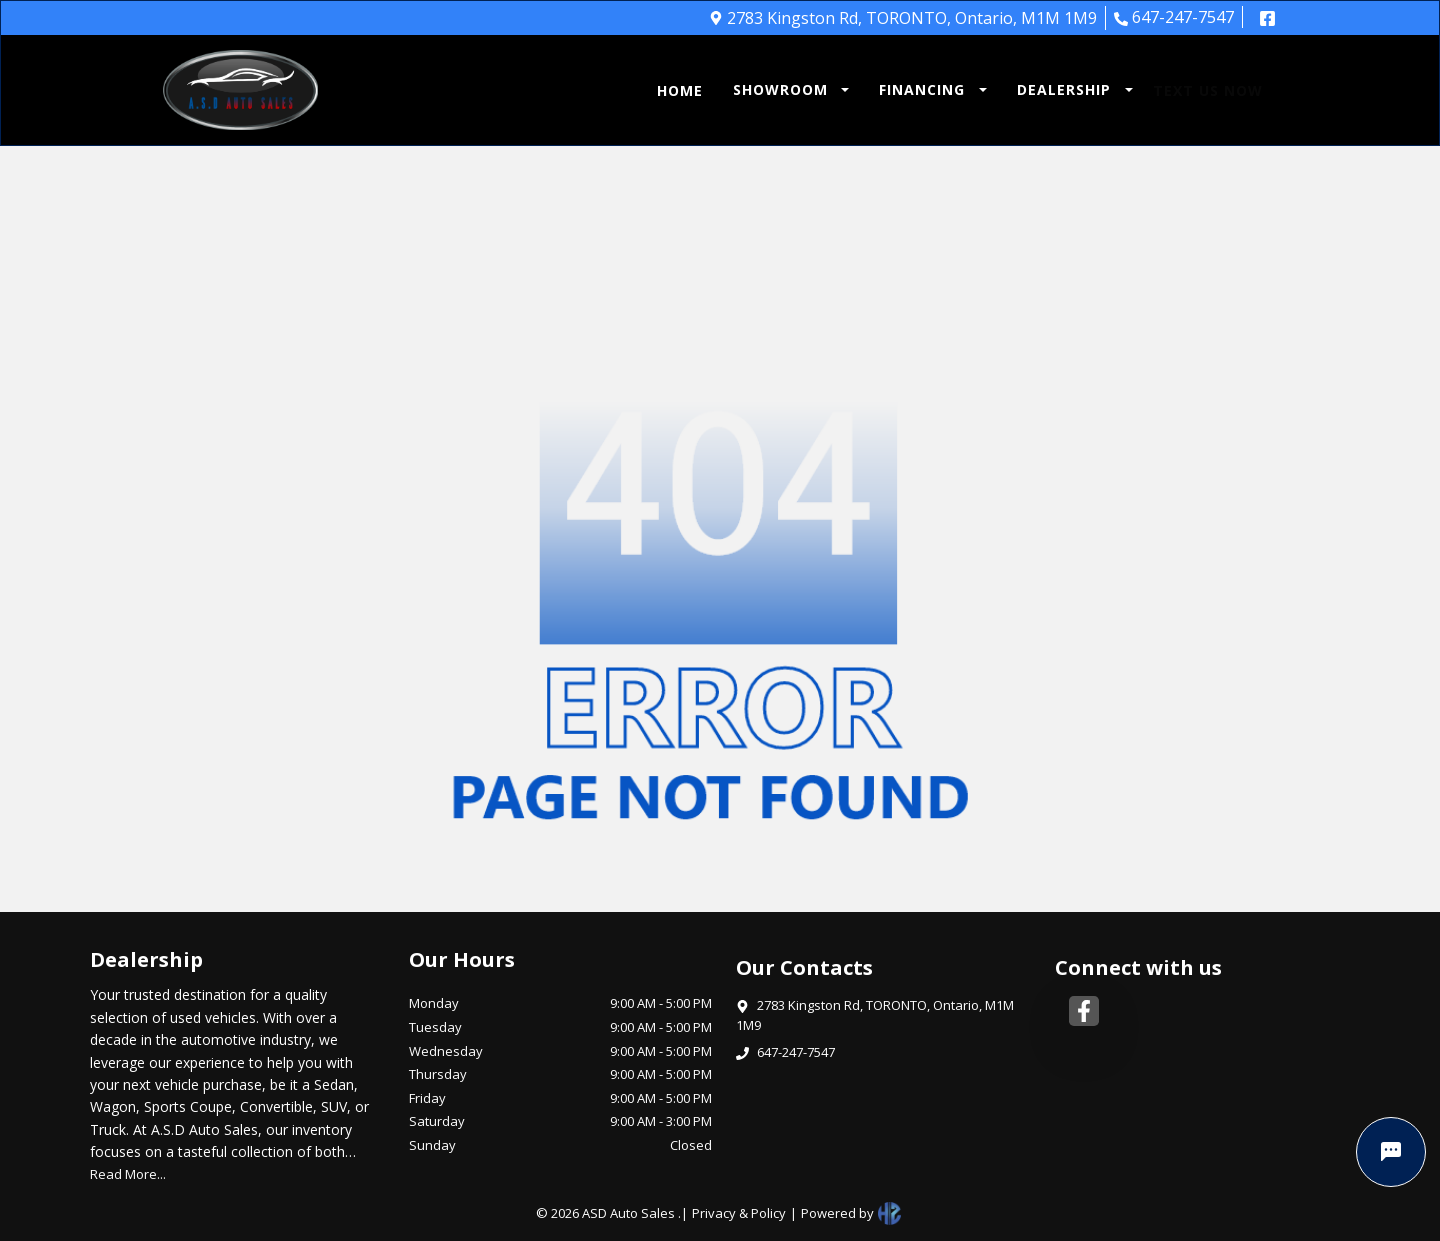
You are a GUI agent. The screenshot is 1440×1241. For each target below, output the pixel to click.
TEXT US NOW (1208, 90)
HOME (680, 90)
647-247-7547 (1174, 17)
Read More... (128, 1174)
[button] (786, 90)
